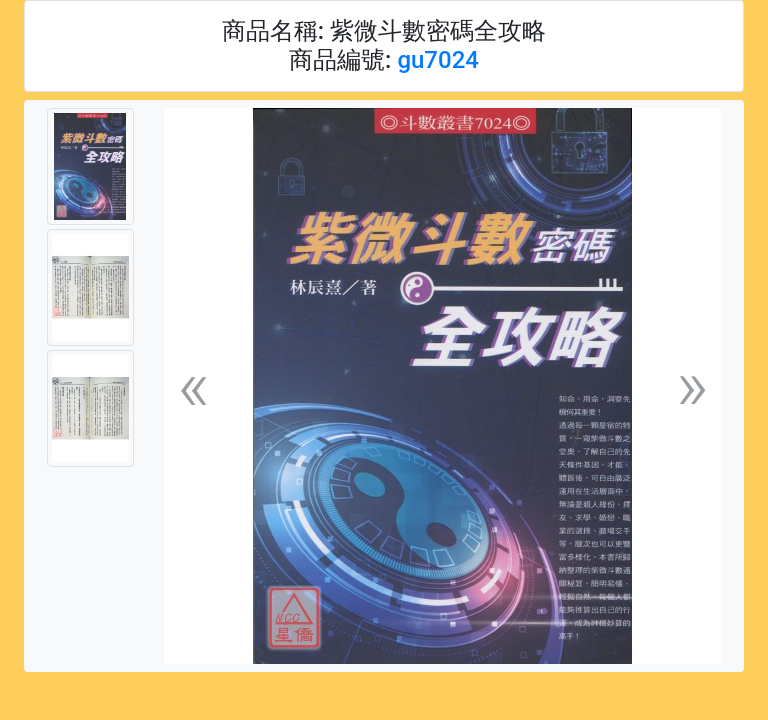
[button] (193, 386)
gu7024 (438, 60)
